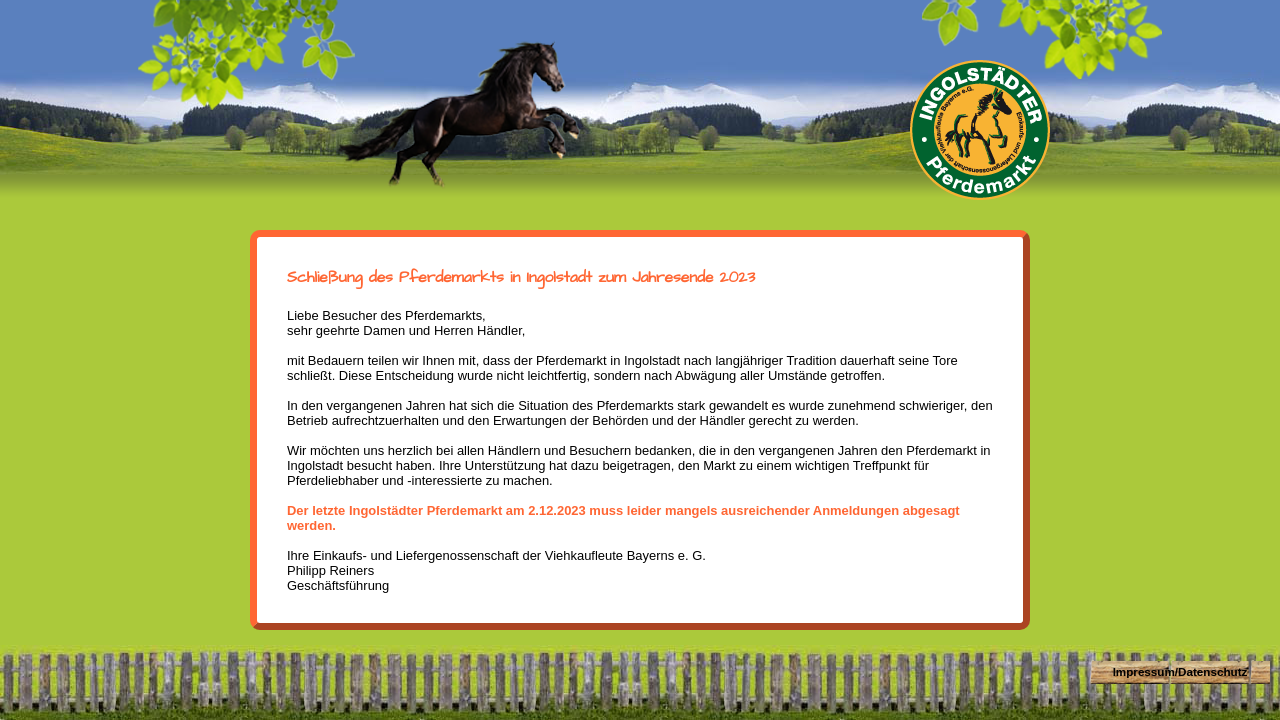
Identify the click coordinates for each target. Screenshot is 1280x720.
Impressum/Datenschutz (1180, 671)
